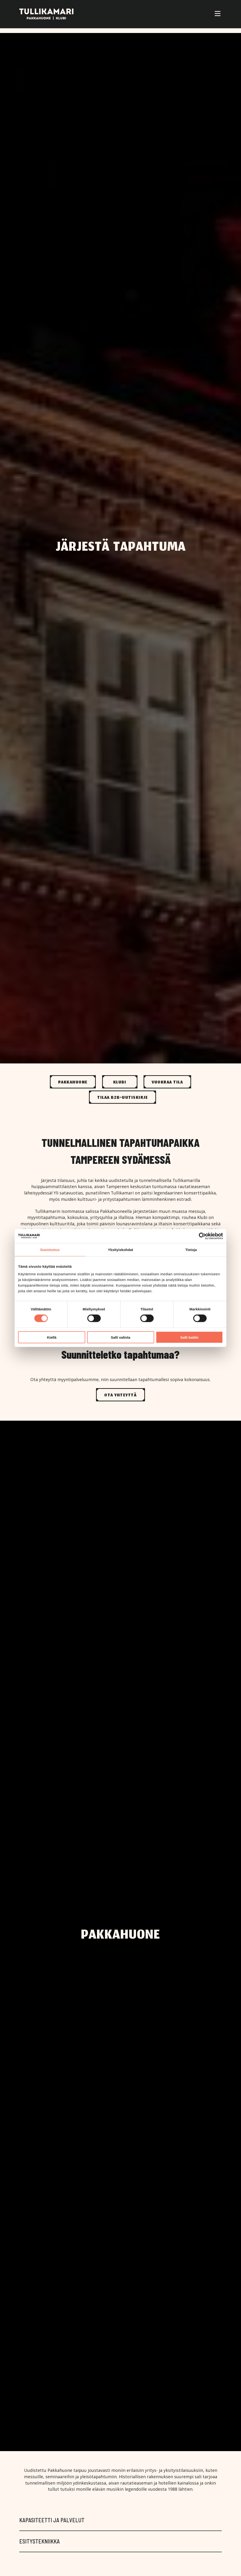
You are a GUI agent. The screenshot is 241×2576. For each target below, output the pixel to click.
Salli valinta (120, 1337)
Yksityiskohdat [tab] (120, 1250)
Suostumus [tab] (50, 1250)
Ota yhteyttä (120, 1395)
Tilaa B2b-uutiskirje (122, 1098)
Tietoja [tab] (191, 1250)
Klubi (119, 1082)
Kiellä (51, 1337)
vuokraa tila (167, 1082)
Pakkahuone (73, 1082)
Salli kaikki (189, 1337)
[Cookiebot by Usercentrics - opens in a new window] (202, 1236)
